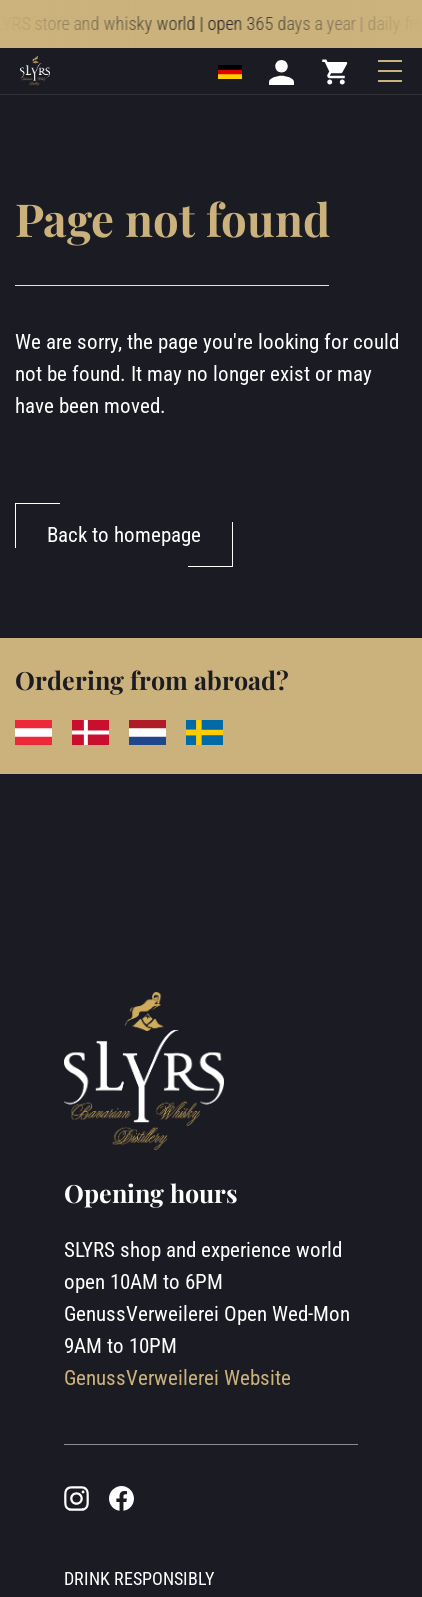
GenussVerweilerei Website (177, 1377)
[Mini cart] (336, 84)
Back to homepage (124, 534)
